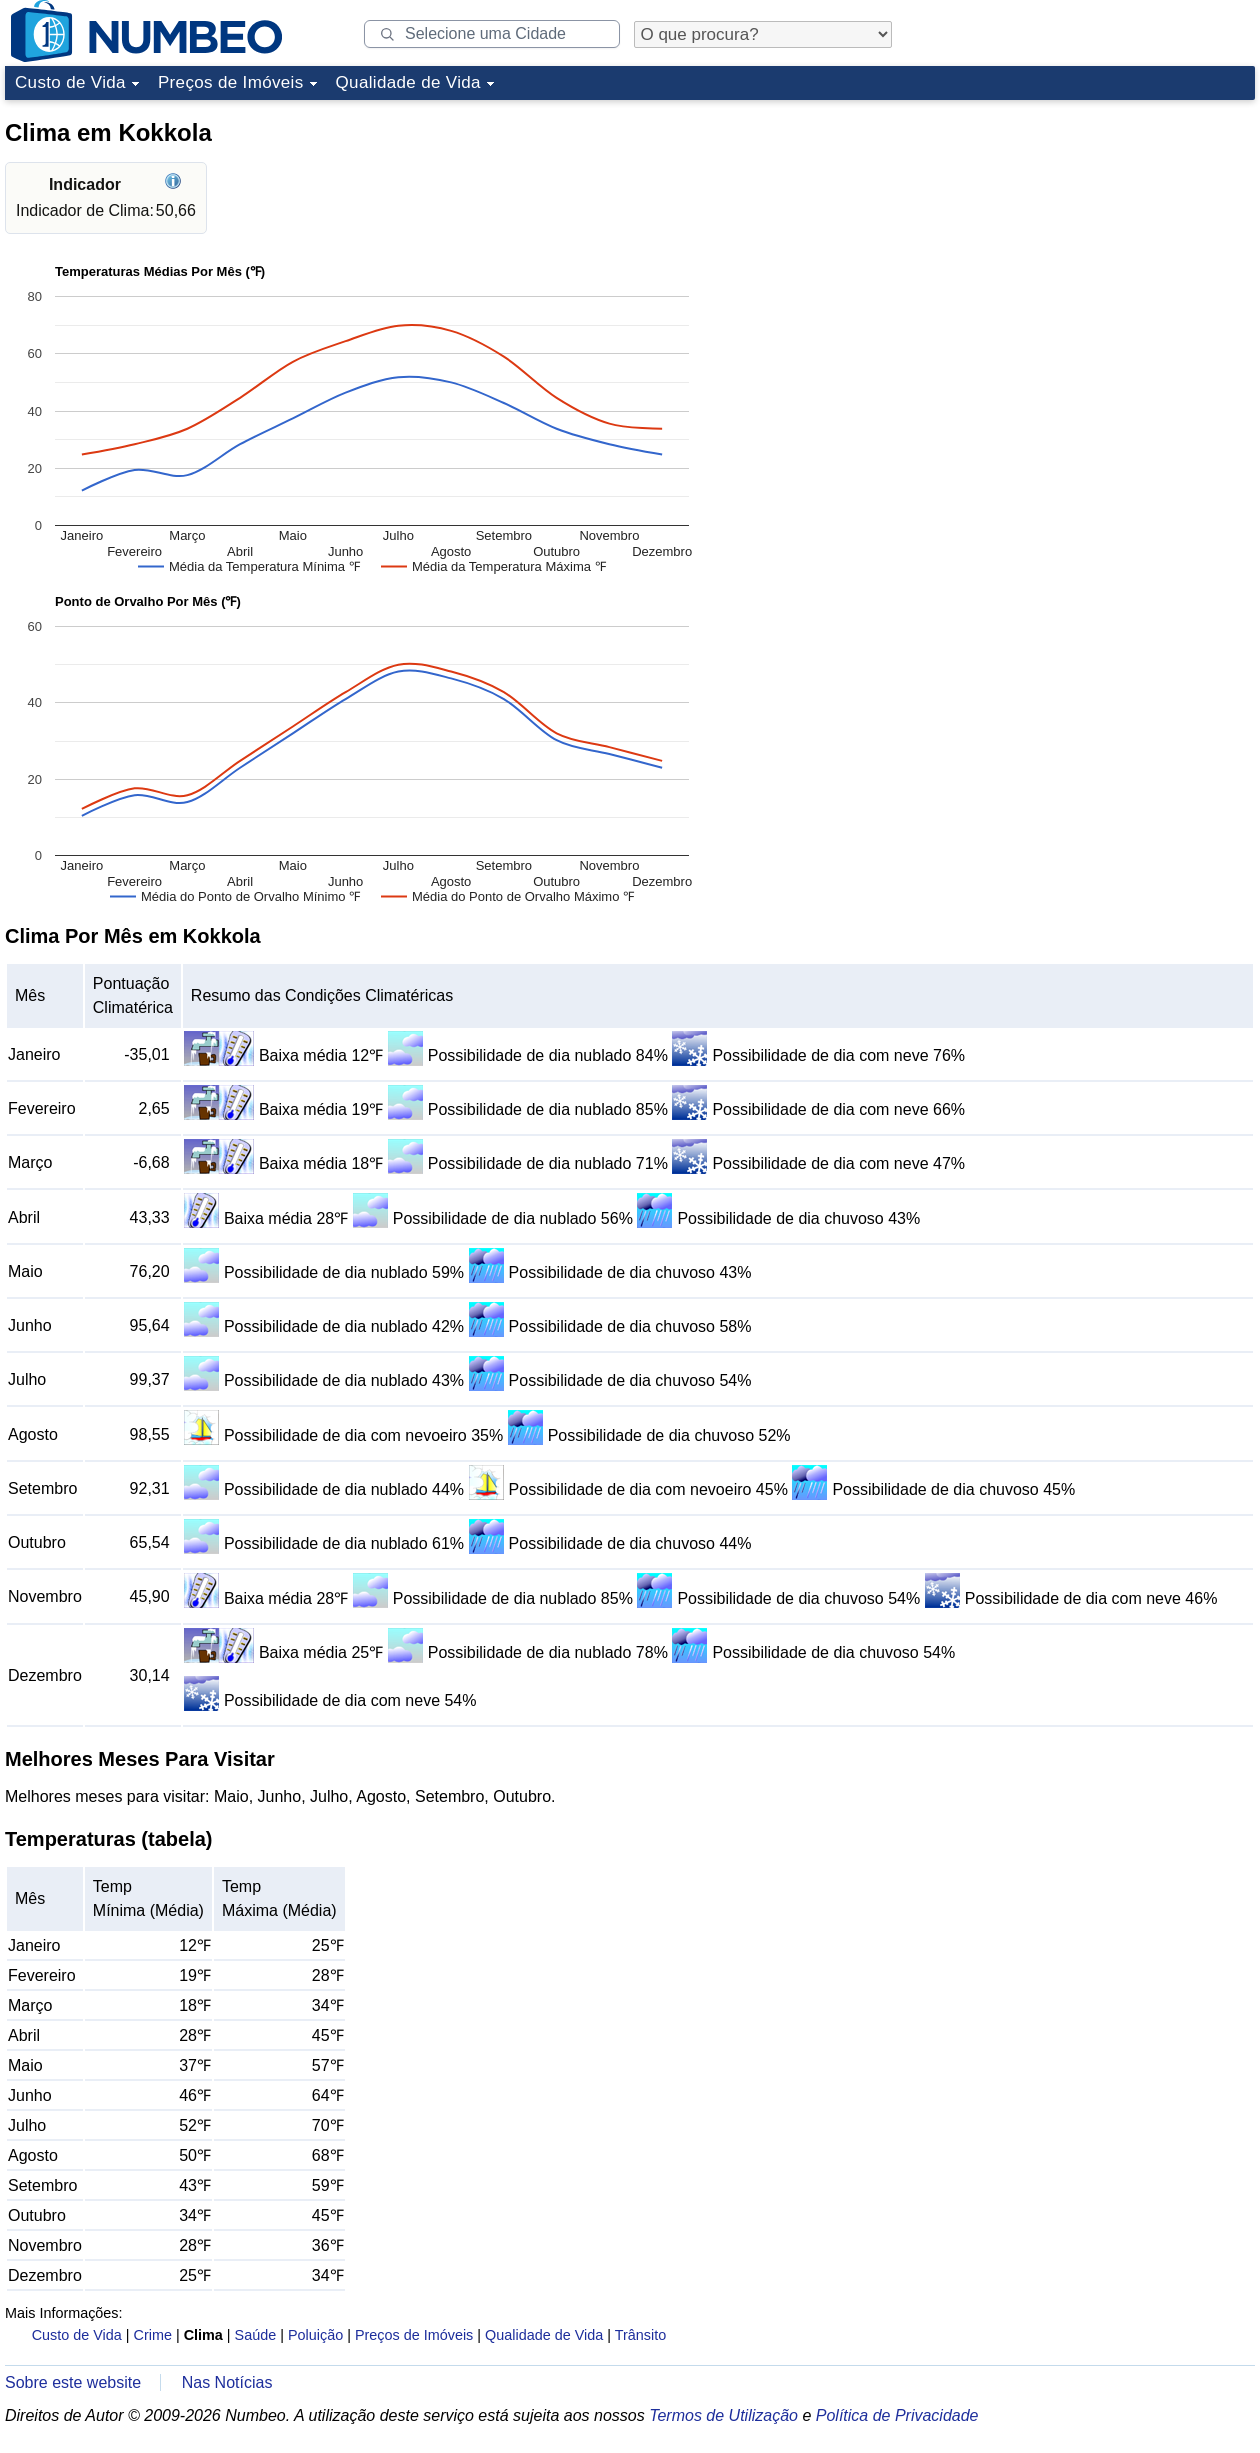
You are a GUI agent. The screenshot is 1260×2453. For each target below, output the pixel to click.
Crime (153, 2335)
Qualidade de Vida (408, 82)
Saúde (256, 2335)
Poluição (315, 2335)
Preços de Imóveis (231, 82)
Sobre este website (73, 2382)
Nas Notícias (227, 2382)
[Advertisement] (1105, 234)
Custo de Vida (70, 82)
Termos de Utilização (723, 2415)
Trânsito (640, 2335)
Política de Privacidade (897, 2415)
